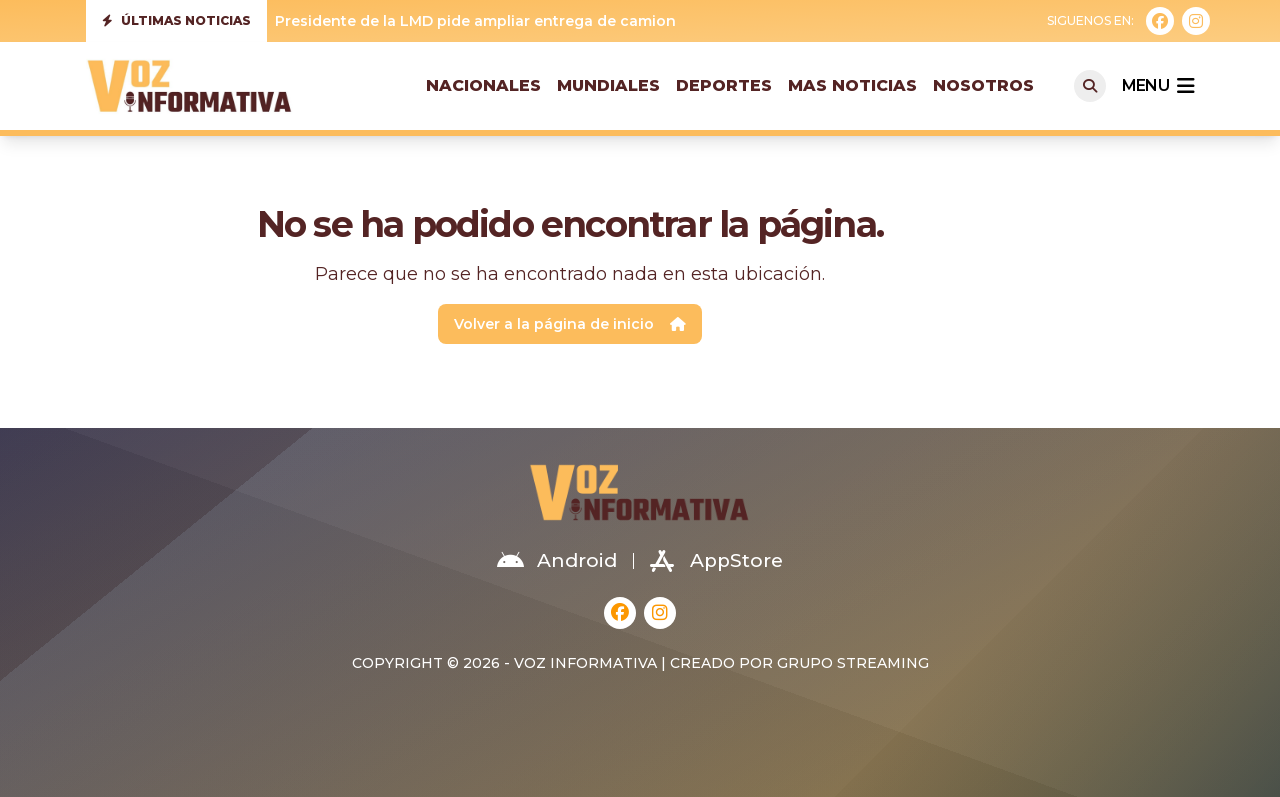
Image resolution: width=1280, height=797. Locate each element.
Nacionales (483, 85)
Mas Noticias (852, 85)
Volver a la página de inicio (570, 324)
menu (1158, 86)
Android (557, 561)
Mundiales (608, 85)
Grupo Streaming (853, 663)
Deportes (724, 85)
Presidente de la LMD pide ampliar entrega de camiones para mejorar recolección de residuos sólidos (654, 21)
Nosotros (983, 85)
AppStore (716, 561)
